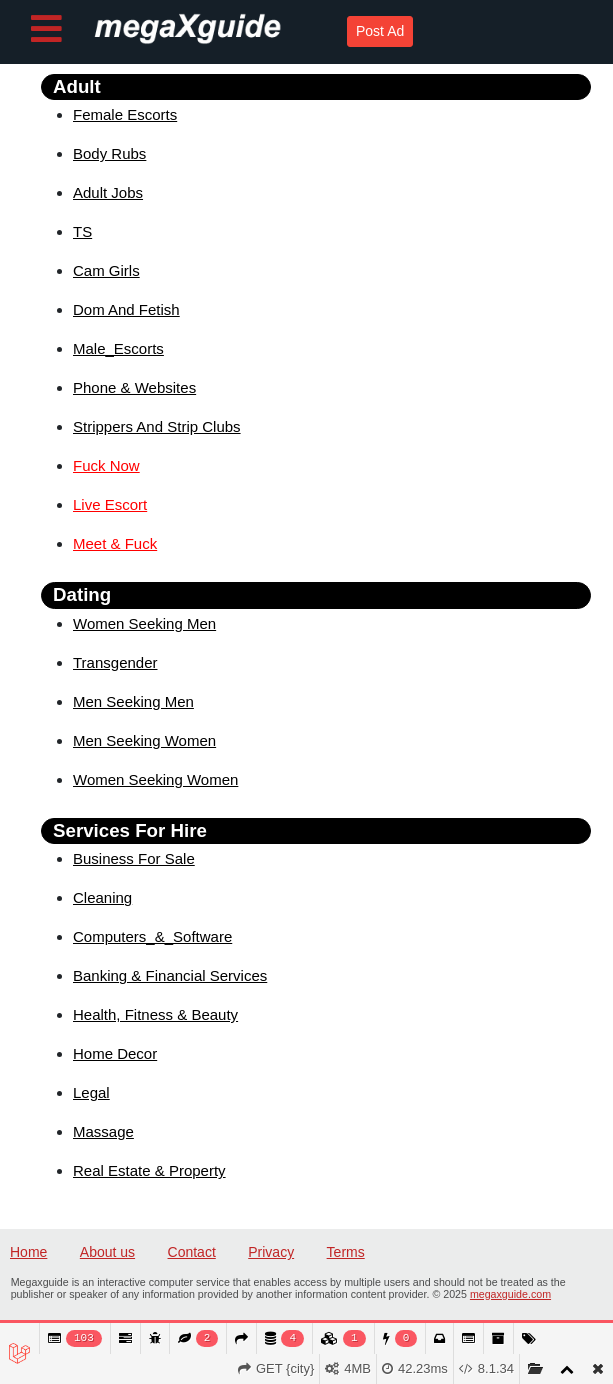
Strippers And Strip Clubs (157, 426)
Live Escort (110, 504)
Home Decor (115, 1053)
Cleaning (102, 897)
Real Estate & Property (149, 1170)
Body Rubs (109, 153)
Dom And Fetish (126, 309)
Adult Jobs (108, 192)
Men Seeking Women (144, 740)
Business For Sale (134, 858)
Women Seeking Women (155, 779)
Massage (103, 1131)
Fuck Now (106, 465)
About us (107, 1252)
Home (28, 1252)
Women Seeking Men (144, 623)
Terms (346, 1252)
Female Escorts (125, 114)
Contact (192, 1252)
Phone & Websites (134, 387)
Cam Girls (106, 270)
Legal (91, 1092)
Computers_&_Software (152, 936)
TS (82, 231)
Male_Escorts (118, 348)
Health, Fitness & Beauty (155, 1014)
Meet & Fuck (115, 543)
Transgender (115, 662)
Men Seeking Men (133, 701)
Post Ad (380, 31)
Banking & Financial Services (170, 975)
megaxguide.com (510, 1294)
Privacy (271, 1252)
